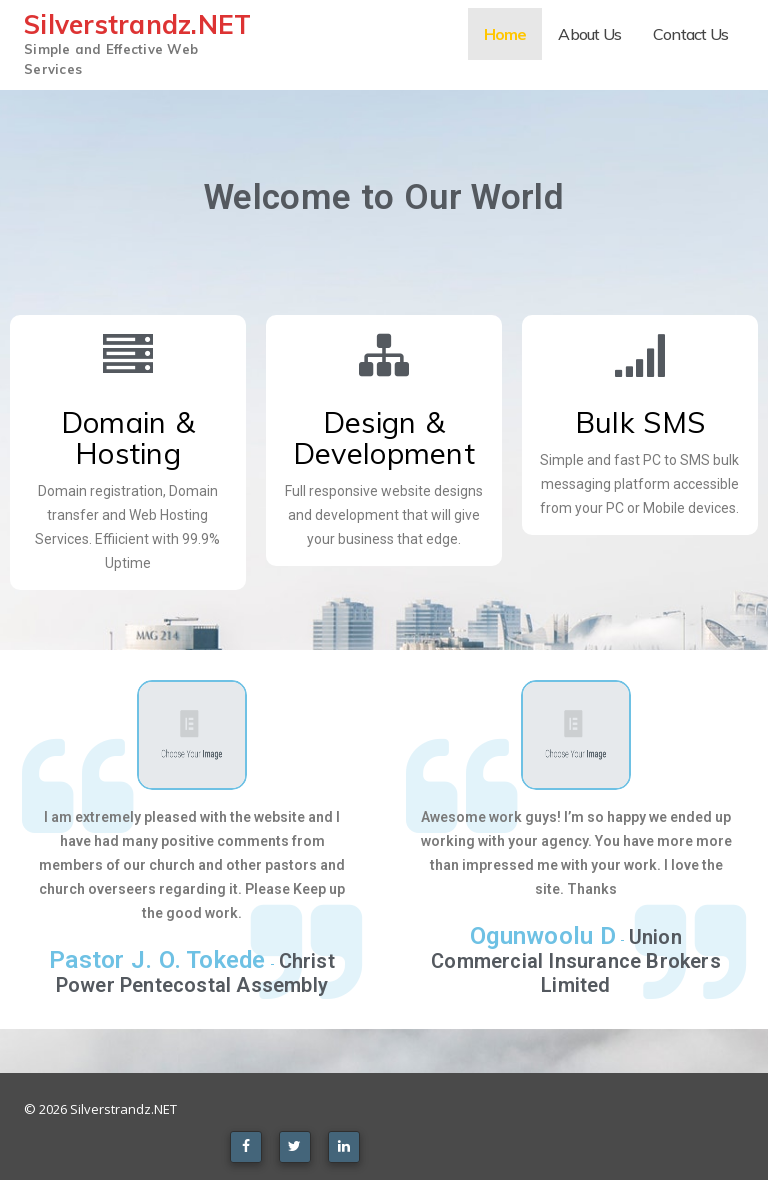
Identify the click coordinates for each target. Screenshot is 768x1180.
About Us (589, 34)
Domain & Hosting (128, 437)
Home (505, 34)
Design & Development (384, 437)
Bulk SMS (640, 422)
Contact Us (690, 34)
